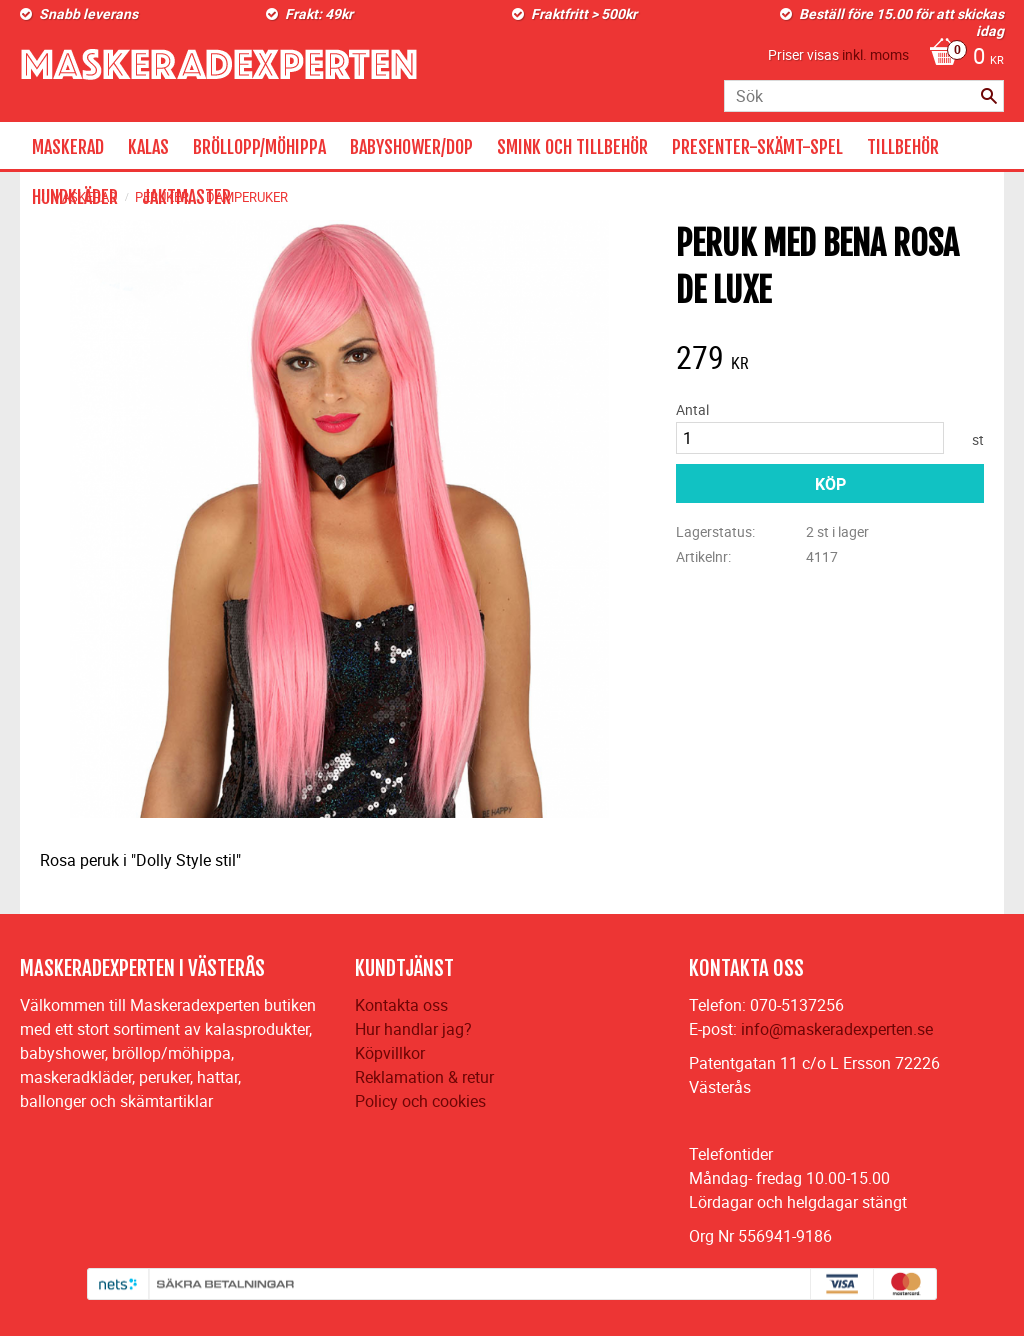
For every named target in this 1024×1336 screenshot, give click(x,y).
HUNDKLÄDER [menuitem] (75, 197)
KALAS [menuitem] (148, 147)
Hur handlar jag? (413, 1029)
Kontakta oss (401, 1005)
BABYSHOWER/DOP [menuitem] (411, 147)
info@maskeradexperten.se (837, 1029)
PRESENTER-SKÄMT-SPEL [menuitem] (757, 147)
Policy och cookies (420, 1101)
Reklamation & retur (424, 1077)
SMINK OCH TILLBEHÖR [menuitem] (572, 147)
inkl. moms (875, 54)
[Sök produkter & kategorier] (864, 96)
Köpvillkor (390, 1053)
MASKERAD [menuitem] (68, 147)
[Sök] (989, 96)
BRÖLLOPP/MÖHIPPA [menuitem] (259, 147)
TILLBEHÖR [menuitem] (903, 147)
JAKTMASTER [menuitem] (186, 197)
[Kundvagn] (961, 58)
